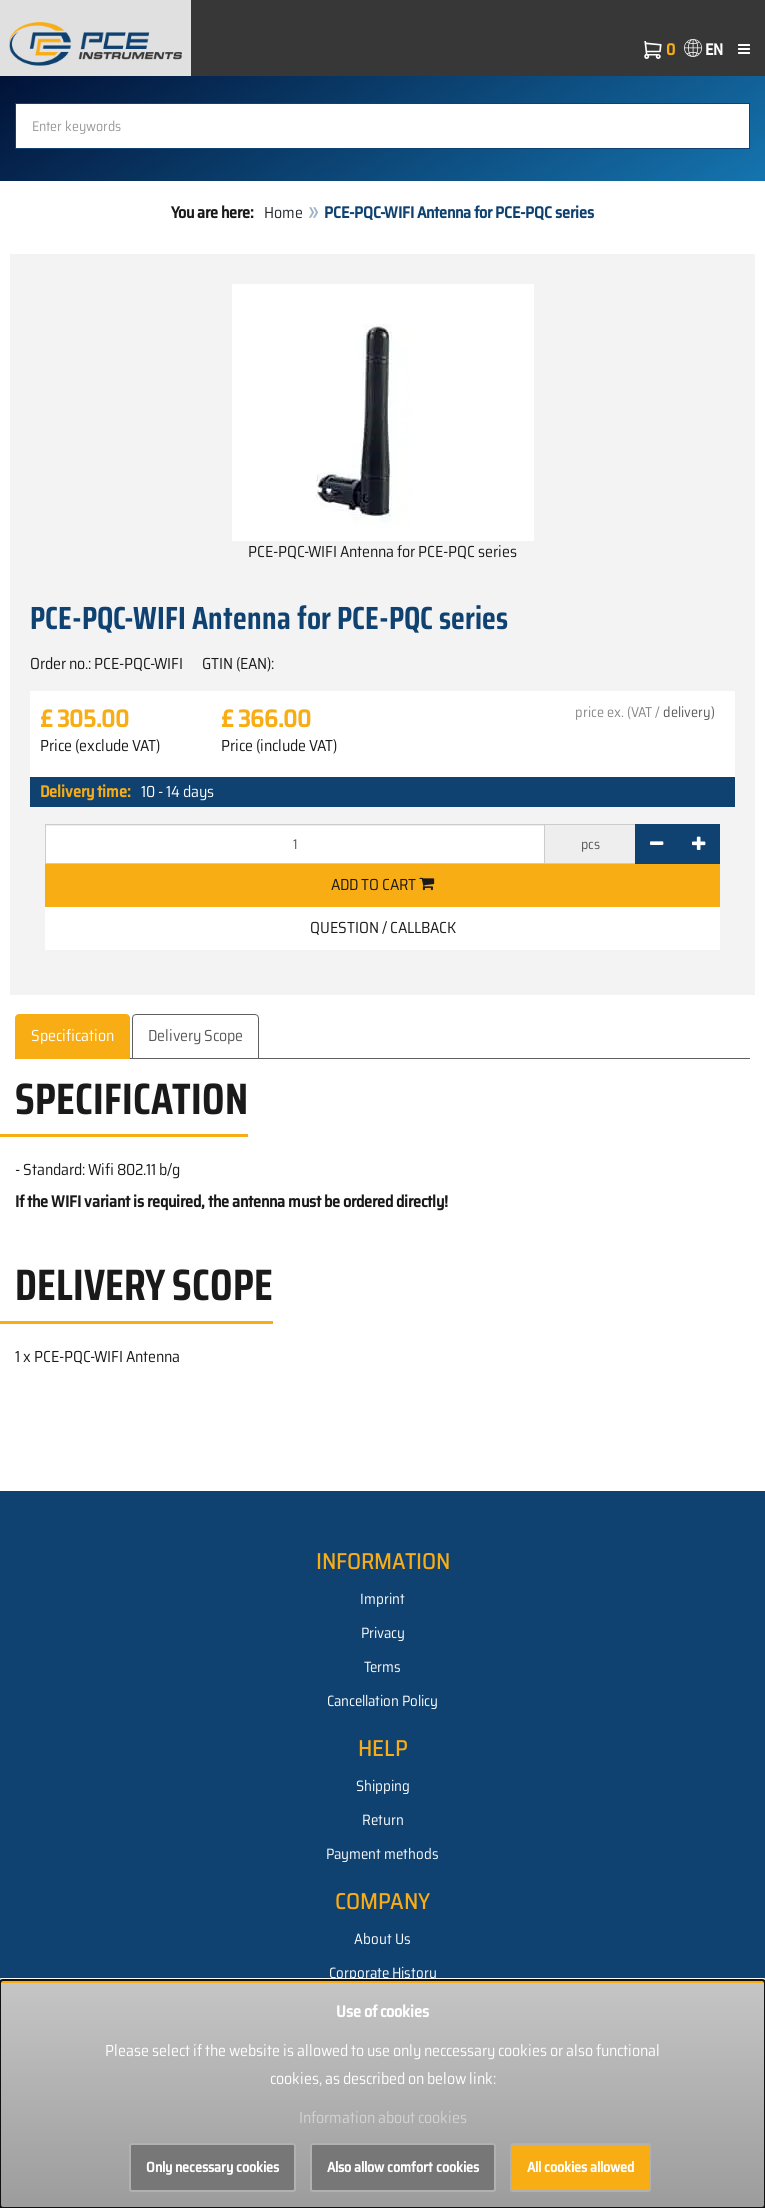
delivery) (689, 712)
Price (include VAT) (279, 746)
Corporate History (383, 1973)
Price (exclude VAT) (100, 746)
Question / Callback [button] (383, 927)
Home (283, 212)
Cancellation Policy (382, 1701)
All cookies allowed (580, 2167)
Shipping (383, 1786)
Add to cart (382, 884)
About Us (382, 1939)
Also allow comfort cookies (403, 2167)
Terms (382, 1667)
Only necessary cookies (212, 2167)
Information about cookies (383, 2117)
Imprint (382, 1599)
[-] (656, 844)
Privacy (383, 1633)
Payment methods (382, 1854)
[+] (698, 844)
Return (383, 1820)
